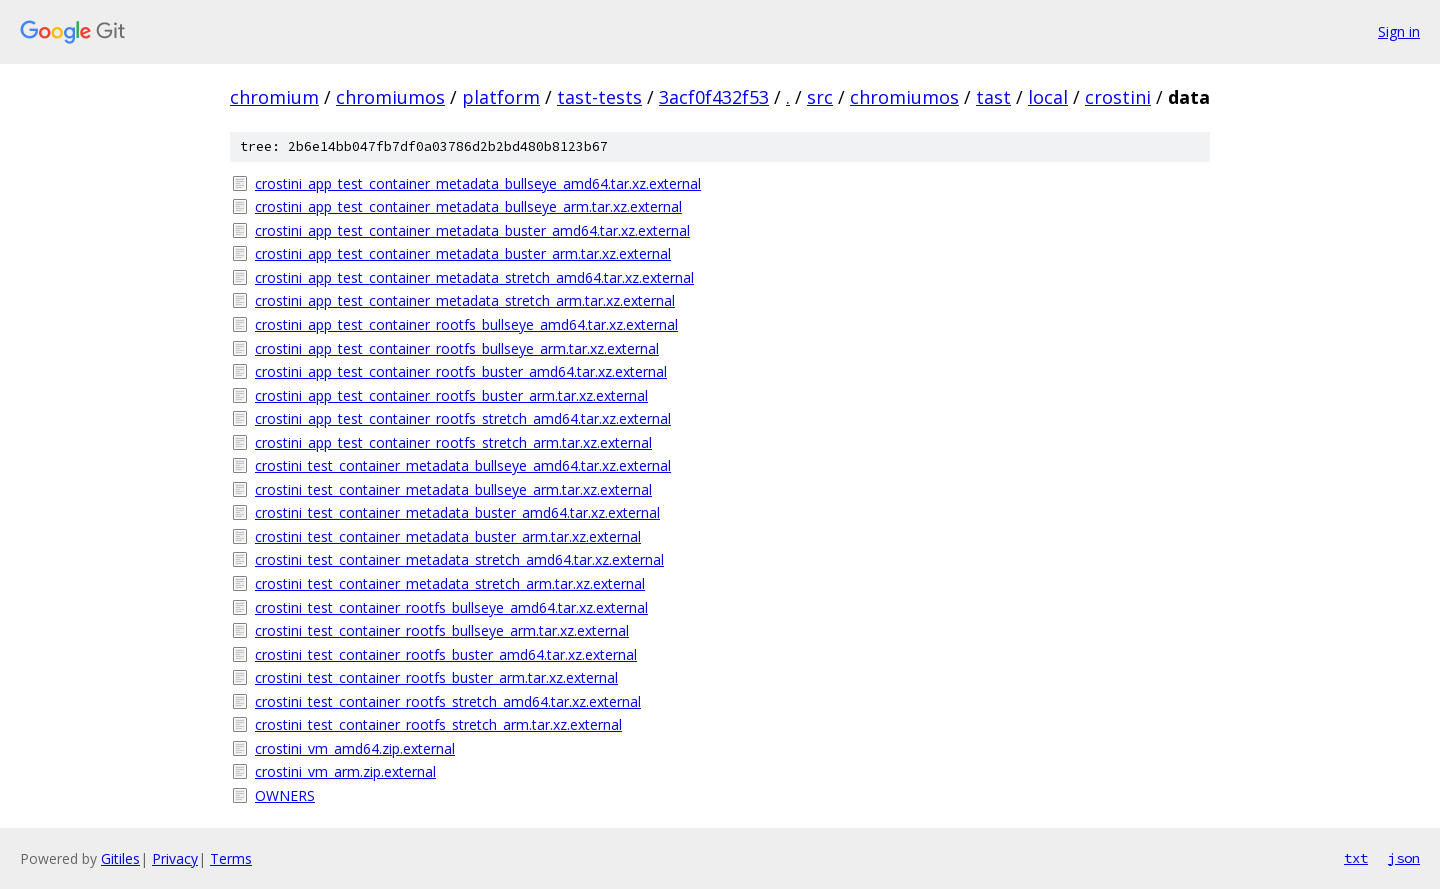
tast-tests (599, 97)
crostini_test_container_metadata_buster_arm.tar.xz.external (448, 536)
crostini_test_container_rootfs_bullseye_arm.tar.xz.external (442, 630)
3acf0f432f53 (714, 97)
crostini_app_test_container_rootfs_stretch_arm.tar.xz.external (453, 442)
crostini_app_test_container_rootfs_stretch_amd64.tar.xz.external (463, 418)
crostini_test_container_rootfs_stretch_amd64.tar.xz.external (448, 701)
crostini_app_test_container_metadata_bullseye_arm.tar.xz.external (468, 206)
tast (993, 97)
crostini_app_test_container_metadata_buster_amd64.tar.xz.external (472, 230)
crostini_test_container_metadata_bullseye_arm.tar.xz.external (453, 489)
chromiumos (390, 97)
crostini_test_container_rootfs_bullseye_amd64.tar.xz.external (451, 607)
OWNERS (285, 795)
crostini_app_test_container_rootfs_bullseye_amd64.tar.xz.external (466, 324)
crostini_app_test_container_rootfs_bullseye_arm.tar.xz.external (457, 348)
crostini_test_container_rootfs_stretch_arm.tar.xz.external (438, 724)
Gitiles (120, 858)
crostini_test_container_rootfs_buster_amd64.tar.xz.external (446, 654)
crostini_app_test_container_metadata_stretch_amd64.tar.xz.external (474, 277)
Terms (231, 858)
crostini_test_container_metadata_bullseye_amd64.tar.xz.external (463, 465)
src (820, 97)
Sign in (1399, 31)
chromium (274, 97)
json (1404, 858)
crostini (1118, 97)
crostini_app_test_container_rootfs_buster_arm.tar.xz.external (451, 395)
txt (1356, 858)
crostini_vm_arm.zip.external (345, 771)
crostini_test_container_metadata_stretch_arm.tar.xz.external (450, 583)
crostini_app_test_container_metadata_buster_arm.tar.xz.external (463, 253)
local (1048, 97)
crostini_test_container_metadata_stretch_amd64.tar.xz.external (459, 559)
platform (501, 97)
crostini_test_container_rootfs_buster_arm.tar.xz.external (436, 677)
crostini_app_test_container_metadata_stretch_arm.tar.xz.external (465, 300)
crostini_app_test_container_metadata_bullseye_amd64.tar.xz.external (478, 183)
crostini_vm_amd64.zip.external (355, 748)
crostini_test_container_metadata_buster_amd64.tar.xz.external (457, 512)
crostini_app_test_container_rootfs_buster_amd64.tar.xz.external (461, 371)
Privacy (175, 858)
